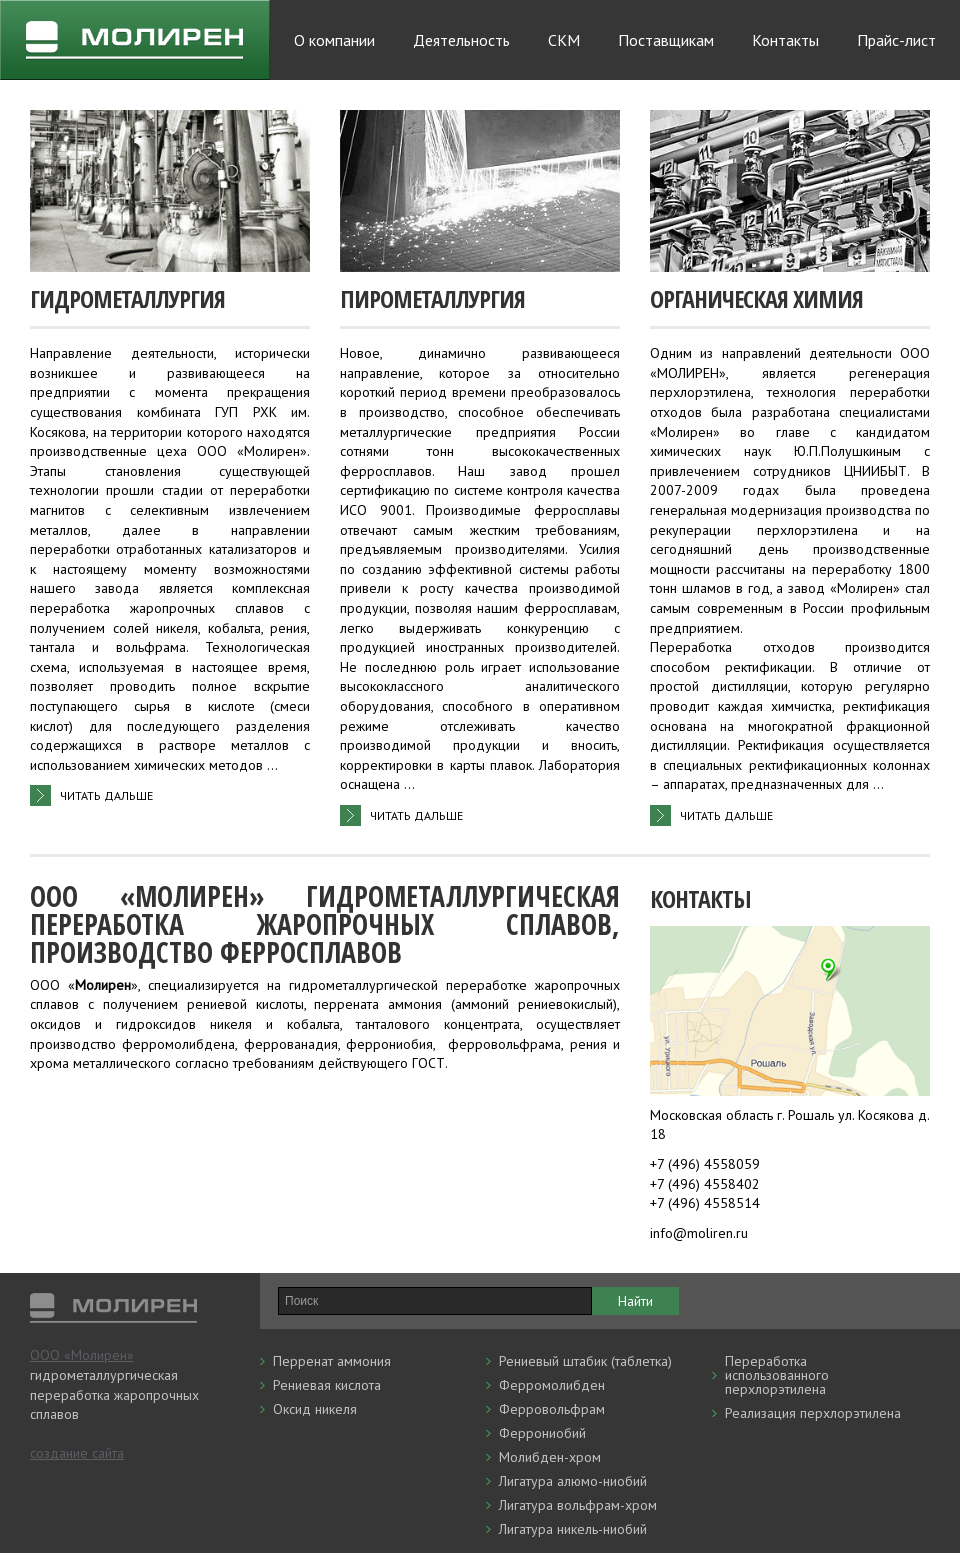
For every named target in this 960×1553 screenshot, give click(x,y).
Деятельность (461, 40)
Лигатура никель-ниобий (573, 1529)
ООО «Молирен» (82, 1355)
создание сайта (77, 1453)
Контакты (785, 40)
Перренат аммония (332, 1361)
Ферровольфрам (552, 1409)
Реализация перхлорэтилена (813, 1413)
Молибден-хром (550, 1457)
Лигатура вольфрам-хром (578, 1505)
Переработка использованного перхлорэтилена (777, 1375)
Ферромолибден (552, 1385)
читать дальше (106, 795)
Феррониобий (542, 1433)
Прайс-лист (896, 40)
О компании (334, 40)
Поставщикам (666, 40)
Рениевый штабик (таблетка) (585, 1361)
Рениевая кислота (327, 1385)
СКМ (564, 40)
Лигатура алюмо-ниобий (573, 1481)
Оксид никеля (315, 1409)
